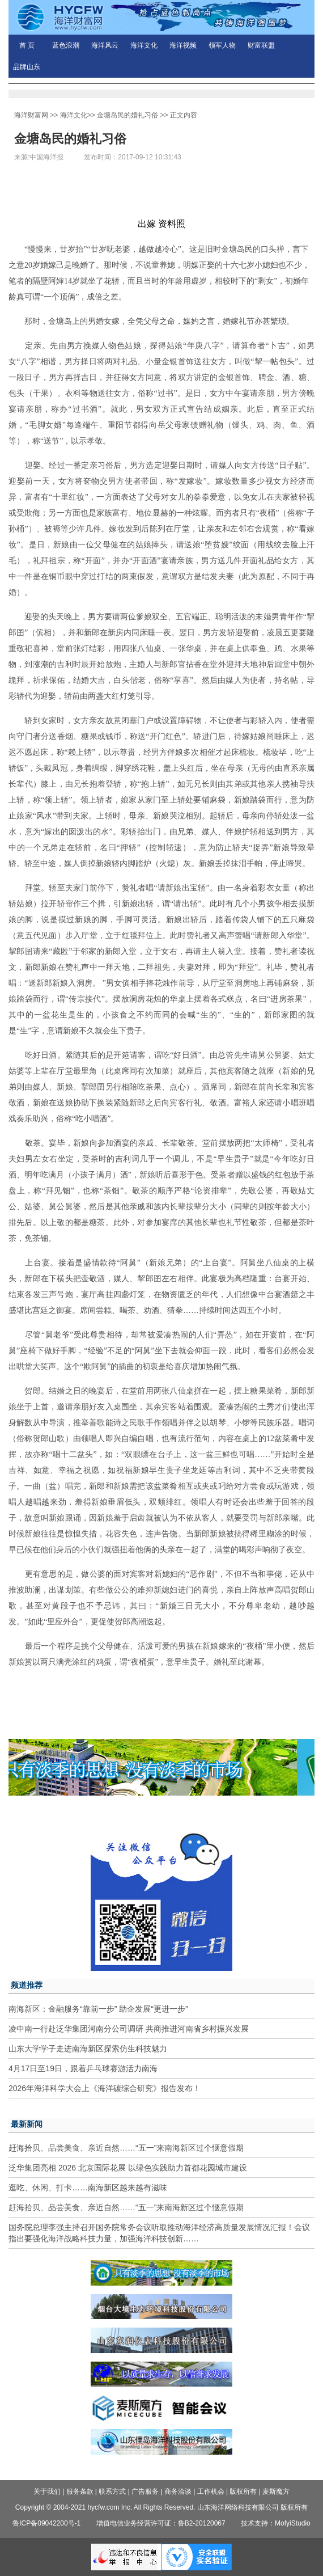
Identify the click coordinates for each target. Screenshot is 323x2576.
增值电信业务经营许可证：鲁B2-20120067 (161, 2523)
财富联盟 (261, 45)
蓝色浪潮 (65, 45)
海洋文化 (144, 45)
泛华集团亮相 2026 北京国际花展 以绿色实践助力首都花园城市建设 (127, 2167)
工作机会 (210, 2491)
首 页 (27, 45)
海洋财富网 (31, 115)
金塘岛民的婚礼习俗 (127, 115)
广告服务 (145, 2491)
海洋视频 (183, 45)
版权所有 (243, 2491)
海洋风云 (104, 45)
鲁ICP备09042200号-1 (46, 2523)
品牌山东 (26, 67)
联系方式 (112, 2491)
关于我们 (47, 2491)
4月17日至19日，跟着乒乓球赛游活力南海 (83, 2068)
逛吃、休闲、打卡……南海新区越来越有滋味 (87, 2187)
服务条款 (80, 2491)
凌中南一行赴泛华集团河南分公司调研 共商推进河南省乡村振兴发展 (128, 2028)
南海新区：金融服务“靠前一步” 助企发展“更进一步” (98, 2008)
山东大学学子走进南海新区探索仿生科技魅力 (87, 2048)
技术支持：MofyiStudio (276, 2523)
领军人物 (222, 45)
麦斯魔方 (276, 2491)
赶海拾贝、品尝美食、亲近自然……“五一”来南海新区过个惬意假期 (126, 2147)
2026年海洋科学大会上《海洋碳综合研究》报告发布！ (104, 2088)
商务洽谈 (178, 2491)
